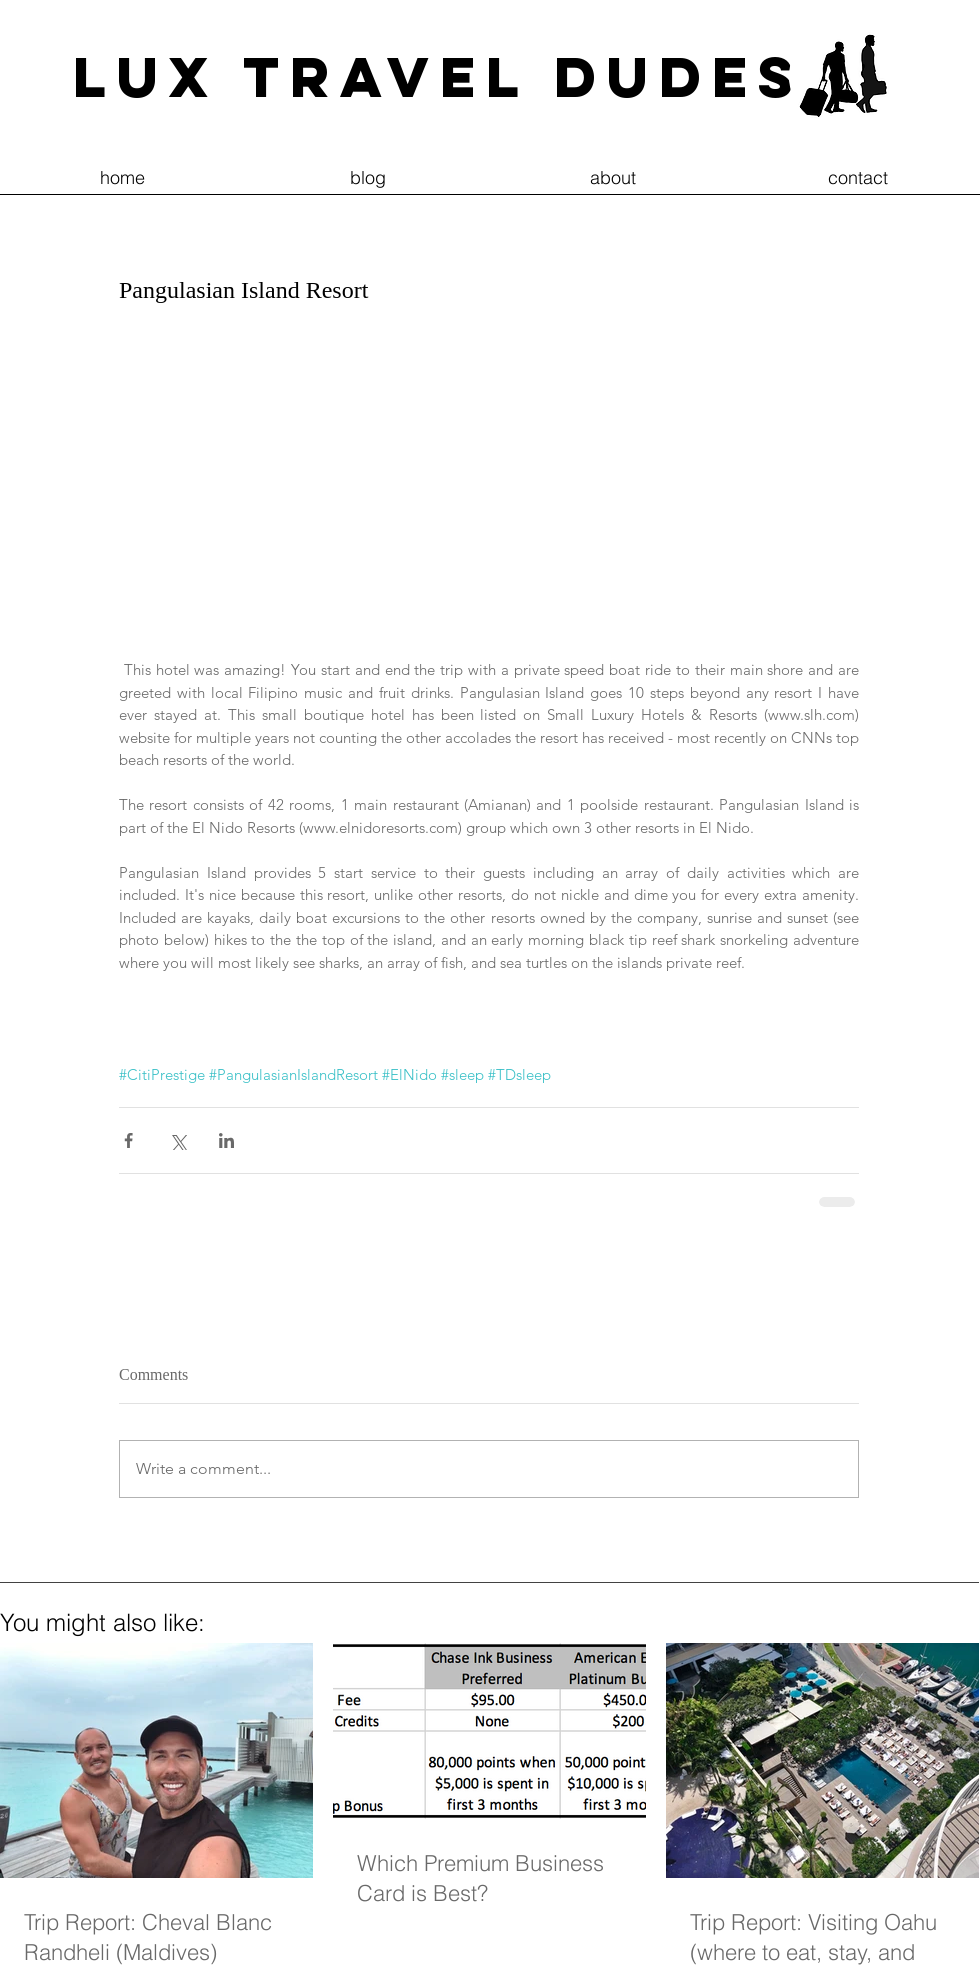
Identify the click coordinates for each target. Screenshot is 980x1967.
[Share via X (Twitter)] (177, 1140)
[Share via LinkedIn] (226, 1140)
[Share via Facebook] (128, 1140)
